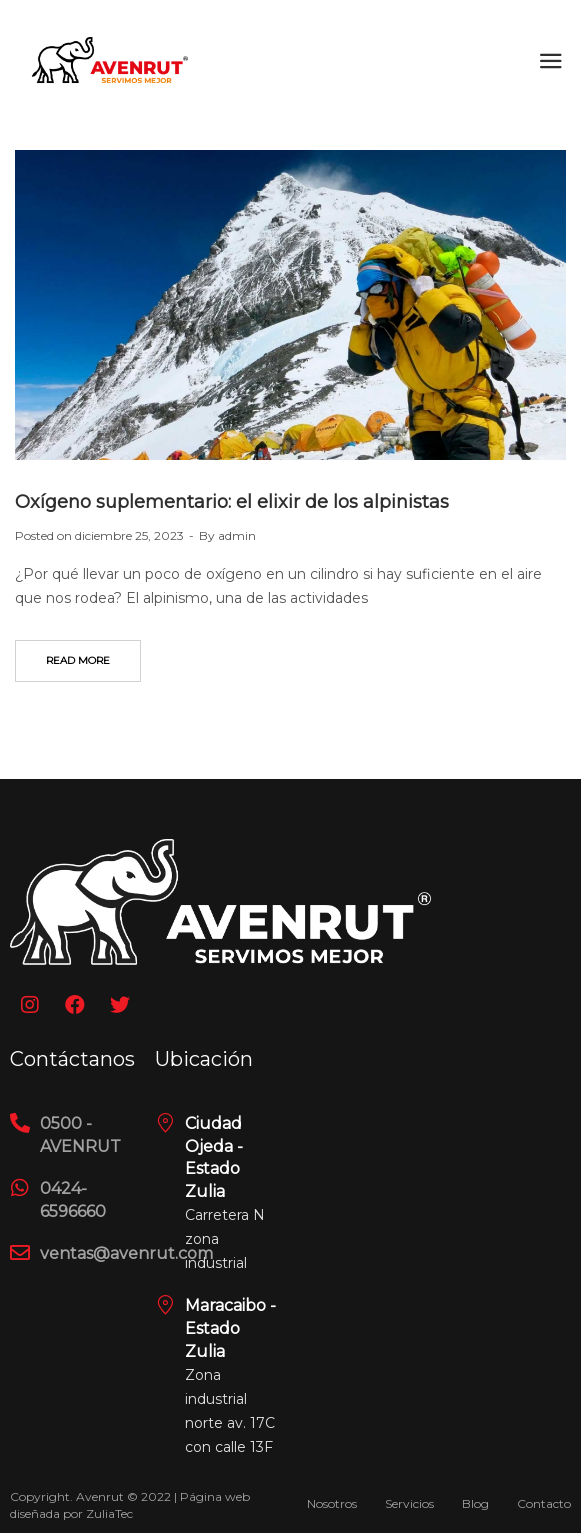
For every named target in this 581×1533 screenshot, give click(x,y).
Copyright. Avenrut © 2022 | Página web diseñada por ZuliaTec (130, 1505)
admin (237, 535)
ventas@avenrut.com (126, 1253)
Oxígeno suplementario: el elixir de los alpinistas (232, 502)
